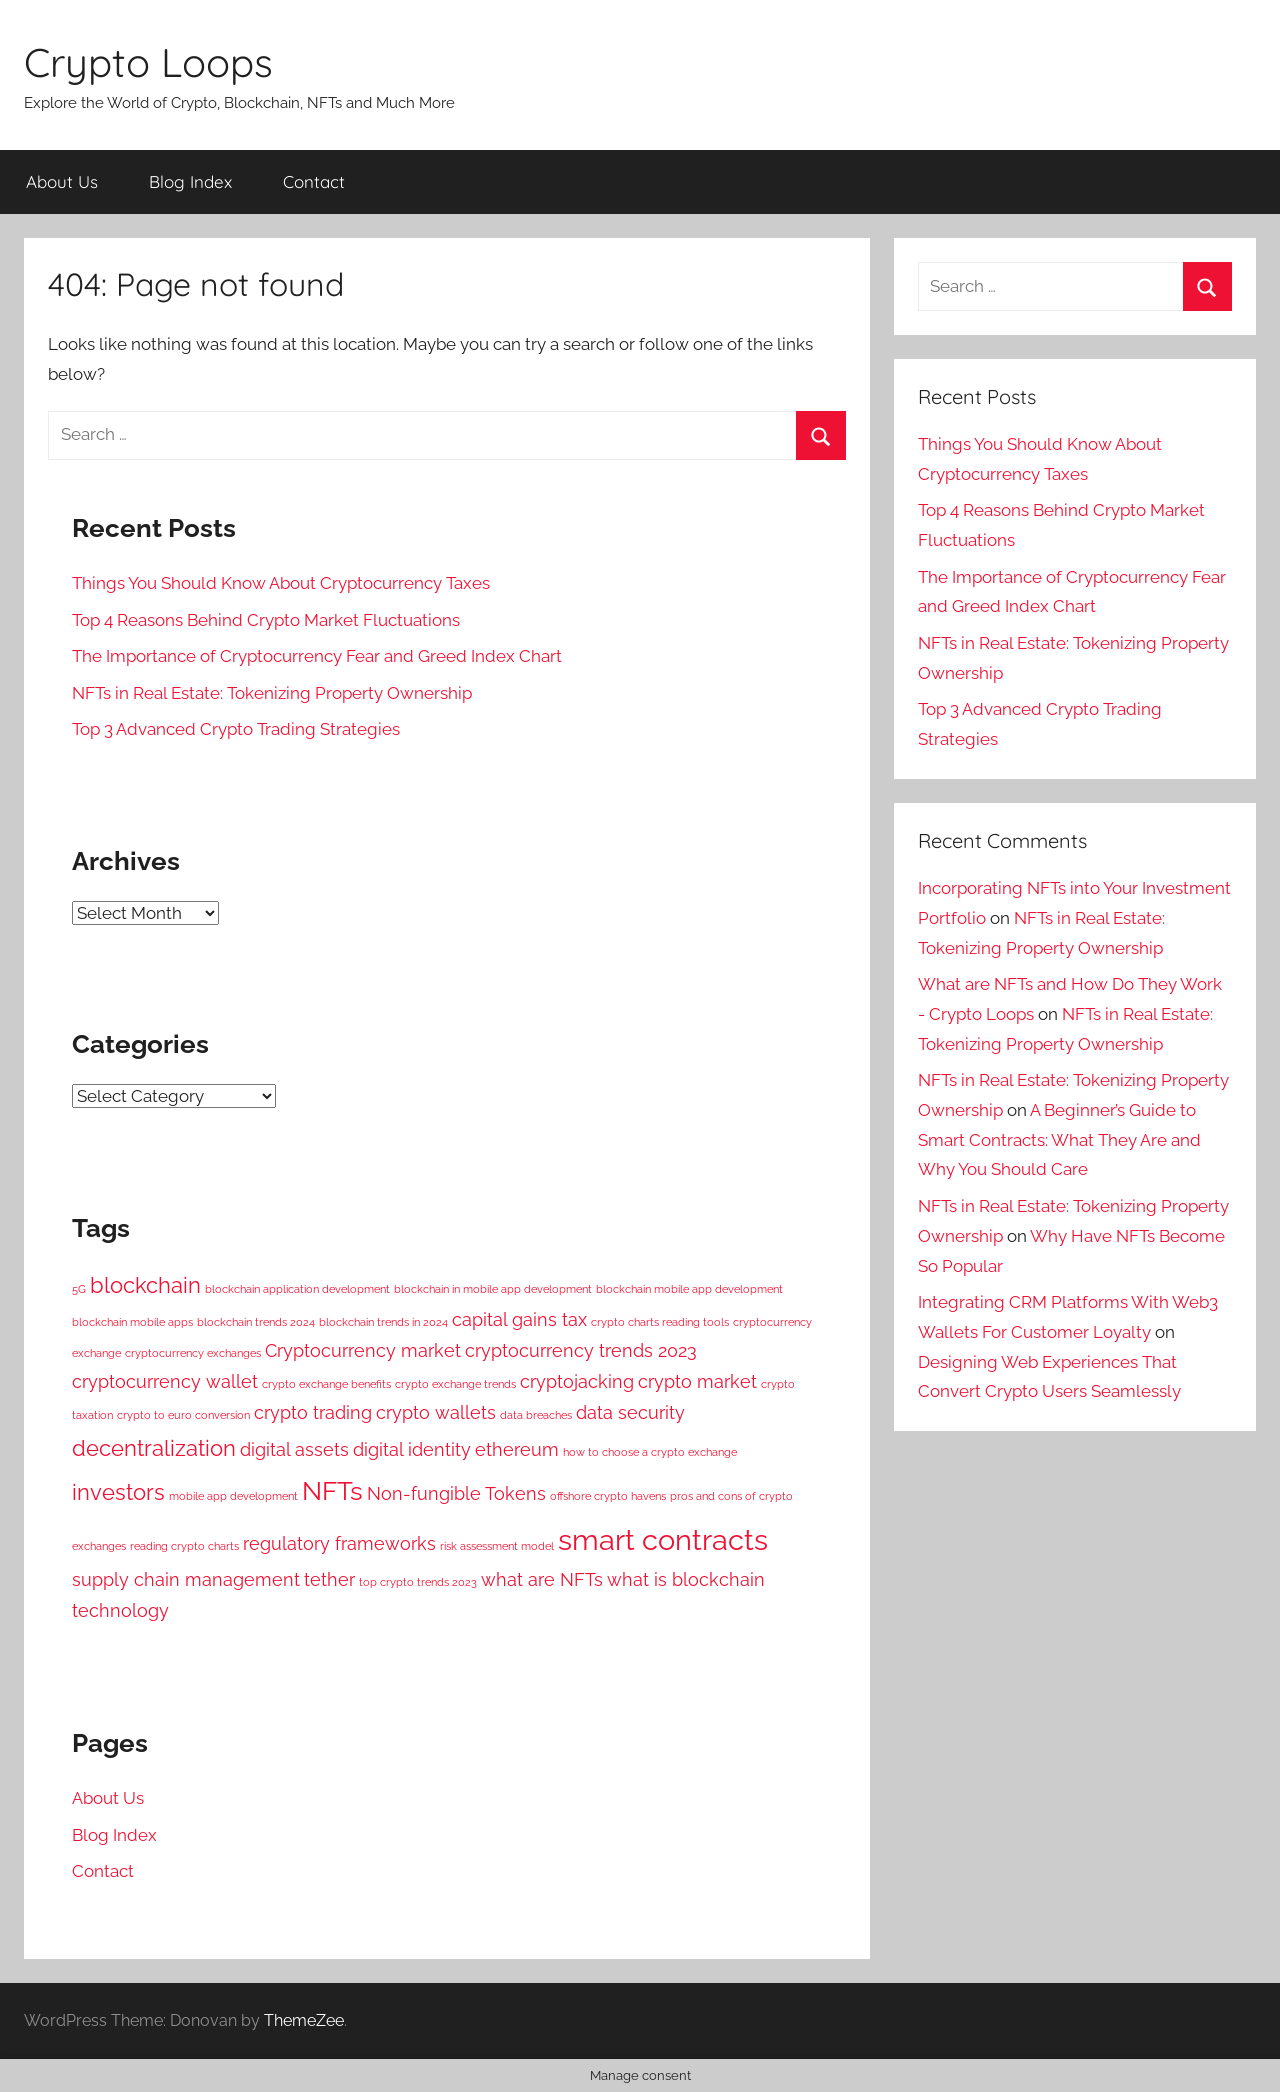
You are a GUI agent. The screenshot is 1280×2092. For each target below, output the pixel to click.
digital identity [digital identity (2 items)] (412, 1449)
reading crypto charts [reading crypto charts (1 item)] (184, 1546)
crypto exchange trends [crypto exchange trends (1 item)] (455, 1384)
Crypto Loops (148, 62)
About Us (62, 181)
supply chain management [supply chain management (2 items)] (186, 1579)
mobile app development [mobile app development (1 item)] (233, 1496)
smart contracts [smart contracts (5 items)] (663, 1539)
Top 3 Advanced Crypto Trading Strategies (236, 729)
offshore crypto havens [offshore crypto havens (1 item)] (608, 1496)
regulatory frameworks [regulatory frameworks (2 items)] (339, 1543)
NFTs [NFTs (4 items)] (332, 1490)
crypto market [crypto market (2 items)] (697, 1381)
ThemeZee (304, 2020)
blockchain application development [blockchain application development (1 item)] (297, 1289)
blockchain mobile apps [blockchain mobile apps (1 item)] (132, 1322)
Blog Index (190, 181)
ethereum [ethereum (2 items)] (517, 1449)
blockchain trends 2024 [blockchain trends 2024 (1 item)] (256, 1322)
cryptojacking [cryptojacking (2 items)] (577, 1381)
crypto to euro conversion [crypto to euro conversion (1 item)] (183, 1415)
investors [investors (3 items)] (118, 1492)
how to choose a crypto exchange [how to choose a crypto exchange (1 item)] (650, 1452)
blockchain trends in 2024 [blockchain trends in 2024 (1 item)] (383, 1322)
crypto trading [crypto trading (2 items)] (313, 1412)
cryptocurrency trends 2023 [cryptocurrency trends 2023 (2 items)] (581, 1350)
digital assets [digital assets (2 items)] (294, 1449)
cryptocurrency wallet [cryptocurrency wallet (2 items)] (165, 1381)
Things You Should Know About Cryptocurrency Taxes (281, 583)
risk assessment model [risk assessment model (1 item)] (497, 1546)
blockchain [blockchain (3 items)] (145, 1285)
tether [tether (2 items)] (329, 1579)
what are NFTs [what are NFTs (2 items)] (542, 1579)
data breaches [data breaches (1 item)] (536, 1415)
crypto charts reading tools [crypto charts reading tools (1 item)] (660, 1322)
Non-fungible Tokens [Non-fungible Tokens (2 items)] (456, 1493)
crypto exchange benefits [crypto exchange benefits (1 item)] (326, 1384)
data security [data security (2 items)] (630, 1412)
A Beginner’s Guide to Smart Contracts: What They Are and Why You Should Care (1059, 1140)
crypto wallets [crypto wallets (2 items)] (436, 1412)
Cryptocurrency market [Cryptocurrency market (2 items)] (363, 1350)
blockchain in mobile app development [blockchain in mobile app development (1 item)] (493, 1289)
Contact (314, 181)
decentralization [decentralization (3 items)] (154, 1448)
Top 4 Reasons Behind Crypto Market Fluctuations (266, 620)
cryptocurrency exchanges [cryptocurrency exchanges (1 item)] (193, 1353)
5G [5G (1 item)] (79, 1289)
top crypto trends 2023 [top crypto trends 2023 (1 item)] (418, 1582)
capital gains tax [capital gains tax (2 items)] (519, 1319)
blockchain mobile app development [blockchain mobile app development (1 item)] (689, 1289)
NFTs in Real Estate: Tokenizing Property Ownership (272, 693)
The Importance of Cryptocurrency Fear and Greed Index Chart (317, 656)
